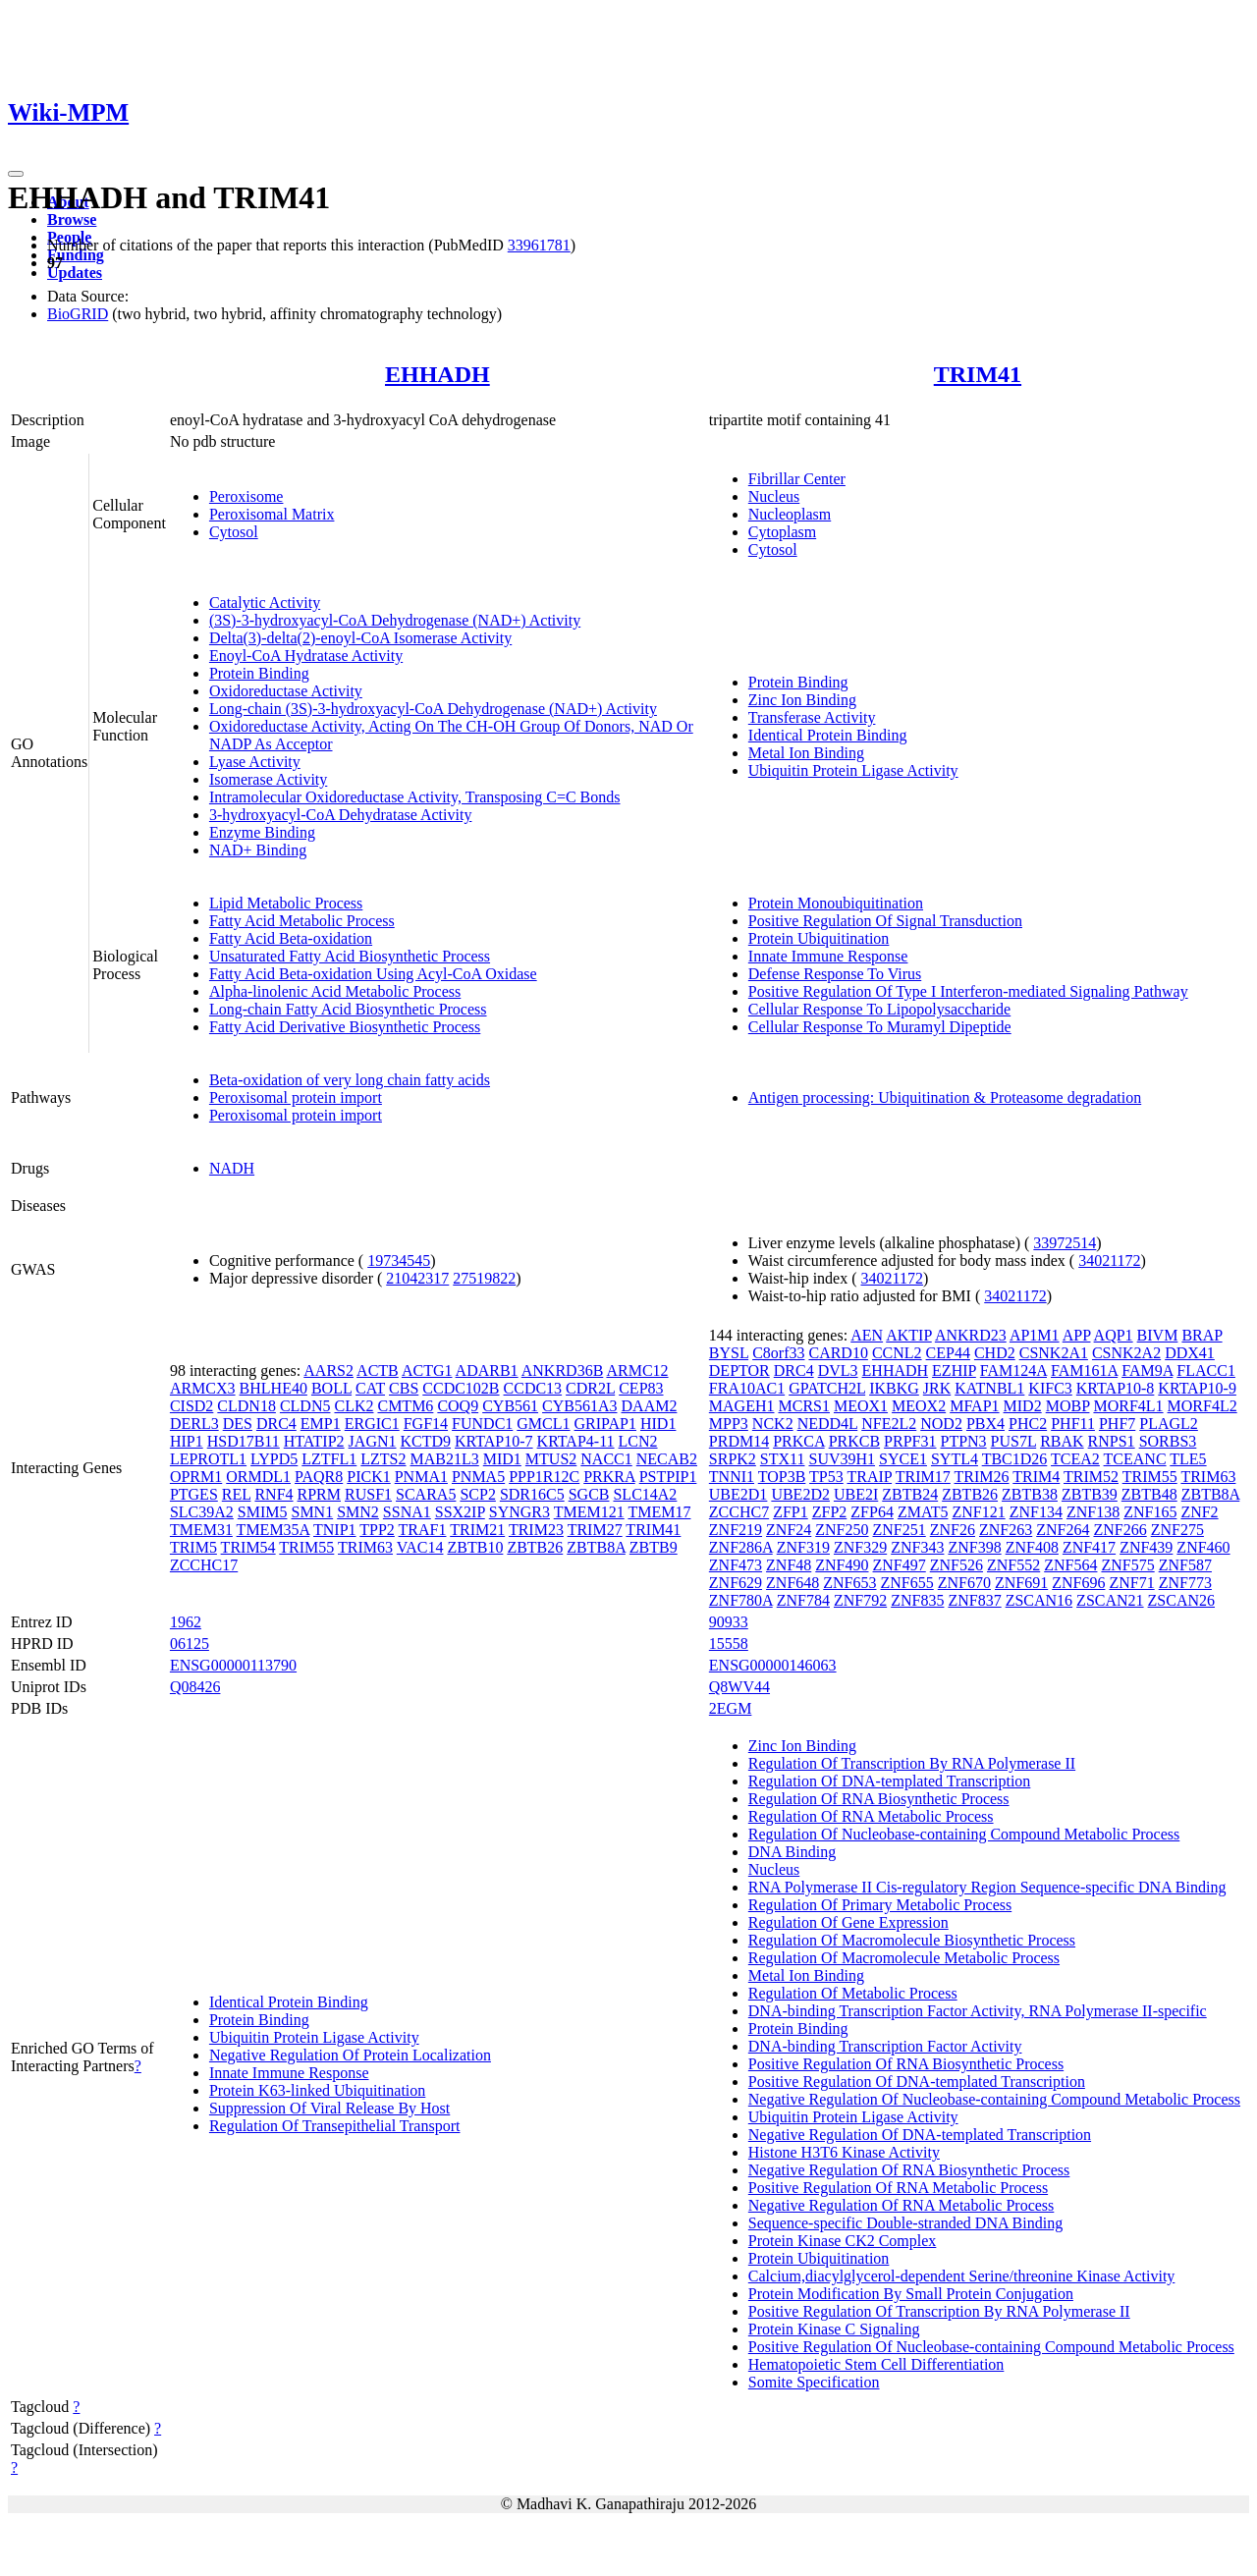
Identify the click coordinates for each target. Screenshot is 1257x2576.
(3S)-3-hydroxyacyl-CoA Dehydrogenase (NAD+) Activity (394, 620)
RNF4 (273, 1494)
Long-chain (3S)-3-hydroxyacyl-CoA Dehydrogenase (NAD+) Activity (433, 708)
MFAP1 (974, 1406)
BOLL (331, 1388)
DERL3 (194, 1423)
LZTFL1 (328, 1459)
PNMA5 (478, 1476)
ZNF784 (803, 1600)
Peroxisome (246, 496)
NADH (231, 1168)
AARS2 (328, 1370)
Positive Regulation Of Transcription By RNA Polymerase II (939, 2311)
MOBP (1068, 1406)
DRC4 (276, 1423)
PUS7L (1014, 1441)
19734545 (398, 1260)
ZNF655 (907, 1582)
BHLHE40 (273, 1388)
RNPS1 (1111, 1441)
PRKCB (854, 1441)
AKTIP (909, 1335)
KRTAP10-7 (494, 1441)
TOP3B (782, 1476)
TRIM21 (477, 1529)
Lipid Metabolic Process (285, 903)
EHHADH (437, 374)
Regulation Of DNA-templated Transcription (889, 1781)
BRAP (1201, 1335)
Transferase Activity (812, 717)
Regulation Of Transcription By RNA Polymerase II (911, 1763)
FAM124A (1013, 1370)
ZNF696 (1078, 1582)
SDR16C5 (532, 1494)
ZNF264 (1062, 1529)
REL (236, 1494)
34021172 (1109, 1260)
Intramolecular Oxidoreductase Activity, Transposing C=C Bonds (415, 797)
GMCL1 (543, 1423)
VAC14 (420, 1547)
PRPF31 (910, 1441)
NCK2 (772, 1423)
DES (237, 1423)
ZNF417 (1089, 1547)
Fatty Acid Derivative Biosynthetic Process (344, 1026)
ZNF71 (1131, 1582)
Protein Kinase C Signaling (834, 2329)
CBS (403, 1388)
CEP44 (948, 1352)
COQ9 (457, 1406)
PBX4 (985, 1423)
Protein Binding (259, 673)
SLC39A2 (202, 1512)
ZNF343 (917, 1547)
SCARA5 (426, 1494)
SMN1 (312, 1512)
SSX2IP (460, 1512)
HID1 (658, 1423)
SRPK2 (732, 1459)
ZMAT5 (923, 1512)
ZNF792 (860, 1600)
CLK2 (353, 1406)
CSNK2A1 (1053, 1352)
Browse (71, 219)
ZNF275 (1177, 1529)
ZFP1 (790, 1512)
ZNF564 (1070, 1565)
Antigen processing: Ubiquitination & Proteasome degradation (944, 1097)
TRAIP (869, 1476)
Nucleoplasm (789, 514)
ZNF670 (964, 1582)
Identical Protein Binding (827, 735)
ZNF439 (1146, 1547)
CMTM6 (405, 1406)
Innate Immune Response (828, 956)
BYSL (728, 1352)
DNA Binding (792, 1851)
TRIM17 (923, 1476)
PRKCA (798, 1441)
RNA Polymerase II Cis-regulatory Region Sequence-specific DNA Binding (987, 1887)
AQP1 (1113, 1335)
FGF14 (426, 1423)
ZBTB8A (596, 1547)
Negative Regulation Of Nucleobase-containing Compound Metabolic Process (994, 2099)
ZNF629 (735, 1582)
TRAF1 (423, 1529)
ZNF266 (1119, 1529)
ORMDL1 (258, 1476)
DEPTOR (739, 1370)
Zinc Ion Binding (802, 699)
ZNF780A (741, 1600)
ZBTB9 (653, 1547)
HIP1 (186, 1441)
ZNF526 (956, 1565)
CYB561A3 (579, 1406)
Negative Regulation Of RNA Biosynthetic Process (909, 2170)
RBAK (1061, 1441)
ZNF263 (1005, 1529)
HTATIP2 (314, 1441)
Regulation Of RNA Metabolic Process (871, 1816)
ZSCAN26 (1181, 1600)
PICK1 (368, 1476)
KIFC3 (1049, 1388)
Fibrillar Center (797, 478)
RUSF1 (368, 1494)
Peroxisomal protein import (295, 1097)
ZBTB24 (910, 1494)
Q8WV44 (739, 1686)
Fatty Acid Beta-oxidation (290, 938)
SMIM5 (263, 1512)
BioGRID (77, 313)
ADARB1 (487, 1370)
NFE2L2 (888, 1423)
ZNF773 (1185, 1582)
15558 (728, 1643)
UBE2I (856, 1494)
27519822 (484, 1278)
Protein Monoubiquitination (835, 903)
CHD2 (994, 1352)
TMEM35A (273, 1529)
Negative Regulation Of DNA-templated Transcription (919, 2134)
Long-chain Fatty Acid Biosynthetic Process (348, 1009)
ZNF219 (735, 1529)
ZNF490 (841, 1565)
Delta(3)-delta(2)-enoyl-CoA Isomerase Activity (360, 638)
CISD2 (191, 1406)
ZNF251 (899, 1529)
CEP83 (641, 1388)
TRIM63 (365, 1547)
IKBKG (894, 1388)
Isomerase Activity (268, 779)
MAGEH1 (742, 1406)
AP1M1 (1035, 1335)
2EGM (730, 1708)
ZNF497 (899, 1565)
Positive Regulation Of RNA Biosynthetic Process (906, 2063)
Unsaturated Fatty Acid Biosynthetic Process (349, 956)
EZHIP (954, 1370)
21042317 (417, 1278)
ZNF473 (735, 1565)
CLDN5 (305, 1406)
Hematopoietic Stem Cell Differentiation (876, 2364)
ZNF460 (1203, 1547)
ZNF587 (1185, 1565)
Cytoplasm (782, 531)
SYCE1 (903, 1459)
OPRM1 (196, 1476)
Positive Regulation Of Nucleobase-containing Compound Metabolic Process (991, 2346)
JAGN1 (373, 1441)
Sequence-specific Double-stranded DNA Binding (905, 2223)
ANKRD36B (562, 1370)
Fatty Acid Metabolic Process (302, 920)
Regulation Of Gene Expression (848, 1922)
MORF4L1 (1128, 1406)
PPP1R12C (544, 1476)
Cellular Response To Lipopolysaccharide (879, 1009)
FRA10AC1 (747, 1388)
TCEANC (1135, 1459)
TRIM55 (306, 1547)
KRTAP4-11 (576, 1441)
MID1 (502, 1459)
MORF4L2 (1202, 1406)
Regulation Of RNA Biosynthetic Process (879, 1798)
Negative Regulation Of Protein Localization (350, 2055)
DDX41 (1190, 1352)
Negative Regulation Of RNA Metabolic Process (901, 2205)
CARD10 (837, 1352)
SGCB (589, 1494)
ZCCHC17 (204, 1565)
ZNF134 (1036, 1512)
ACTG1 (427, 1370)
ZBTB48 (1149, 1494)
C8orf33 (778, 1352)
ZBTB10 (475, 1547)
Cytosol (233, 531)
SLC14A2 (645, 1494)
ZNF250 (841, 1529)
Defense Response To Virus (834, 973)
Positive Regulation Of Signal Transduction (885, 920)
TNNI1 (731, 1476)
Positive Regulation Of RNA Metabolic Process (898, 2187)
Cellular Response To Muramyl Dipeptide (879, 1026)
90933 (728, 1622)
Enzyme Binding (262, 832)
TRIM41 (977, 374)
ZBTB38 (1030, 1494)
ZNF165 (1149, 1512)
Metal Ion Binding (806, 752)
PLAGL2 (1168, 1423)
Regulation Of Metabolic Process (852, 1993)
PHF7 (1117, 1423)
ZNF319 (803, 1547)
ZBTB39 (1090, 1494)
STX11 (782, 1459)
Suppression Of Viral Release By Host (329, 2108)
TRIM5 (193, 1547)
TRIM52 (1091, 1476)
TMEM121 (589, 1512)
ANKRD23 (971, 1335)
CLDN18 (246, 1406)
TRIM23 (536, 1529)
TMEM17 (659, 1512)
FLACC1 (1205, 1370)
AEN (866, 1335)
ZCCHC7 (739, 1512)
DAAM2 (650, 1406)
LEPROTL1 (208, 1459)
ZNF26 (952, 1529)
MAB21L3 (444, 1459)
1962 (185, 1622)
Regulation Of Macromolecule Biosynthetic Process (911, 1940)
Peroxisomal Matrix (272, 514)
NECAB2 (666, 1459)
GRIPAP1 (605, 1423)
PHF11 (1073, 1423)
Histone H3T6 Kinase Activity (844, 2152)
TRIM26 (982, 1476)
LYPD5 (274, 1459)
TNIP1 (334, 1529)
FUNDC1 (482, 1423)
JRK (937, 1388)
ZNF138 (1093, 1512)
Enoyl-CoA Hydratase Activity (306, 655)
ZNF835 (917, 1600)
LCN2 (638, 1441)
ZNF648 (792, 1582)
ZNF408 (1032, 1547)
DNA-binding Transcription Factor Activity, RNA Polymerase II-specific (977, 2010)
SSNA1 (407, 1512)
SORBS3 (1168, 1441)
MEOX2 (919, 1406)
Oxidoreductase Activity (285, 691)
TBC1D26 (1015, 1459)
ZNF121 (978, 1512)
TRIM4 (1036, 1476)
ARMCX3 (203, 1388)
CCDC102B (460, 1388)
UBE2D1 (738, 1494)
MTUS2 (550, 1459)
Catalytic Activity (264, 602)
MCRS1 (803, 1406)
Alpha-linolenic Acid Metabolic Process (335, 991)
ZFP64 (872, 1512)
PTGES (194, 1494)
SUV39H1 (841, 1459)
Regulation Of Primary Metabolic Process (879, 1904)
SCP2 (477, 1494)
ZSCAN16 (1039, 1600)
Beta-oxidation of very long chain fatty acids (349, 1079)
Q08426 (195, 1686)
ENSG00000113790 (233, 1665)
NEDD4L (827, 1423)
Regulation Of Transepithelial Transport (335, 2125)
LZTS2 (383, 1459)
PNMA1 (421, 1476)
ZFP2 (829, 1512)
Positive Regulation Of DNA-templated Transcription (916, 2081)
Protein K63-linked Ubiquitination (317, 2090)
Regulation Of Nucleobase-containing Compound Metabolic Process (963, 1834)
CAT (370, 1388)
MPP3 (728, 1423)
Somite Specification (814, 2382)
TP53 (826, 1476)
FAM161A (1084, 1370)
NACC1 (605, 1459)
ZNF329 (860, 1547)
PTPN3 (963, 1441)
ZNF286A (741, 1547)
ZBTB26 (535, 1547)
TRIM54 (248, 1547)
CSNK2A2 (1126, 1352)
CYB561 (510, 1406)
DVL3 (838, 1370)
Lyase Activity (255, 761)
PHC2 (1028, 1423)
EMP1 (321, 1423)
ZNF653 (849, 1582)
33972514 (1064, 1242)
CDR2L (590, 1388)
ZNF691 (1021, 1582)
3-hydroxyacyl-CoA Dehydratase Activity (340, 814)
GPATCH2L (827, 1388)
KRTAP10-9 (1197, 1388)
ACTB (377, 1370)
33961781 (539, 245)
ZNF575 (1127, 1565)
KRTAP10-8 (1115, 1388)
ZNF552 (1013, 1565)
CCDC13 (533, 1388)
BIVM (1157, 1335)
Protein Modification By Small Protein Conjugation (910, 2293)
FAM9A (1147, 1370)
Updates (74, 272)
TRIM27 (595, 1529)
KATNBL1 (989, 1388)
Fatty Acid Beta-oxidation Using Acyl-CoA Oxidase (373, 973)
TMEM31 (201, 1529)
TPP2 (377, 1529)
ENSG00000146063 (773, 1665)
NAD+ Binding (257, 850)
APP (1077, 1335)
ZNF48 (788, 1565)
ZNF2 (1199, 1512)
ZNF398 (974, 1547)
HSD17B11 (243, 1441)
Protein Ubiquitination (819, 938)
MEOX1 (861, 1406)
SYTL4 (954, 1459)
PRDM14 (739, 1441)
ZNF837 (974, 1600)
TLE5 (1188, 1459)
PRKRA (608, 1476)
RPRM (319, 1494)
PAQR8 (319, 1476)
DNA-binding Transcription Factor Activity (885, 2046)
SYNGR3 (519, 1512)
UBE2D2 (800, 1494)
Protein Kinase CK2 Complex (842, 2240)
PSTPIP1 (668, 1476)
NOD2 (941, 1423)
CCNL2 (897, 1352)
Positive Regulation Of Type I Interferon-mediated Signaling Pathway (968, 991)
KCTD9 (425, 1441)
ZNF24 (788, 1529)
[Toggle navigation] (16, 174)
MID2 (1023, 1406)
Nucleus (773, 496)
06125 (189, 1643)
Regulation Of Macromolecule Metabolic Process (904, 1957)
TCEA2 (1075, 1459)
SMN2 (358, 1512)
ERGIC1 (372, 1423)
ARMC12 (637, 1370)
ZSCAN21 (1109, 1600)
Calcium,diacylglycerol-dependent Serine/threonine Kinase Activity (961, 2276)
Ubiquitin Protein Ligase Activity (853, 770)
